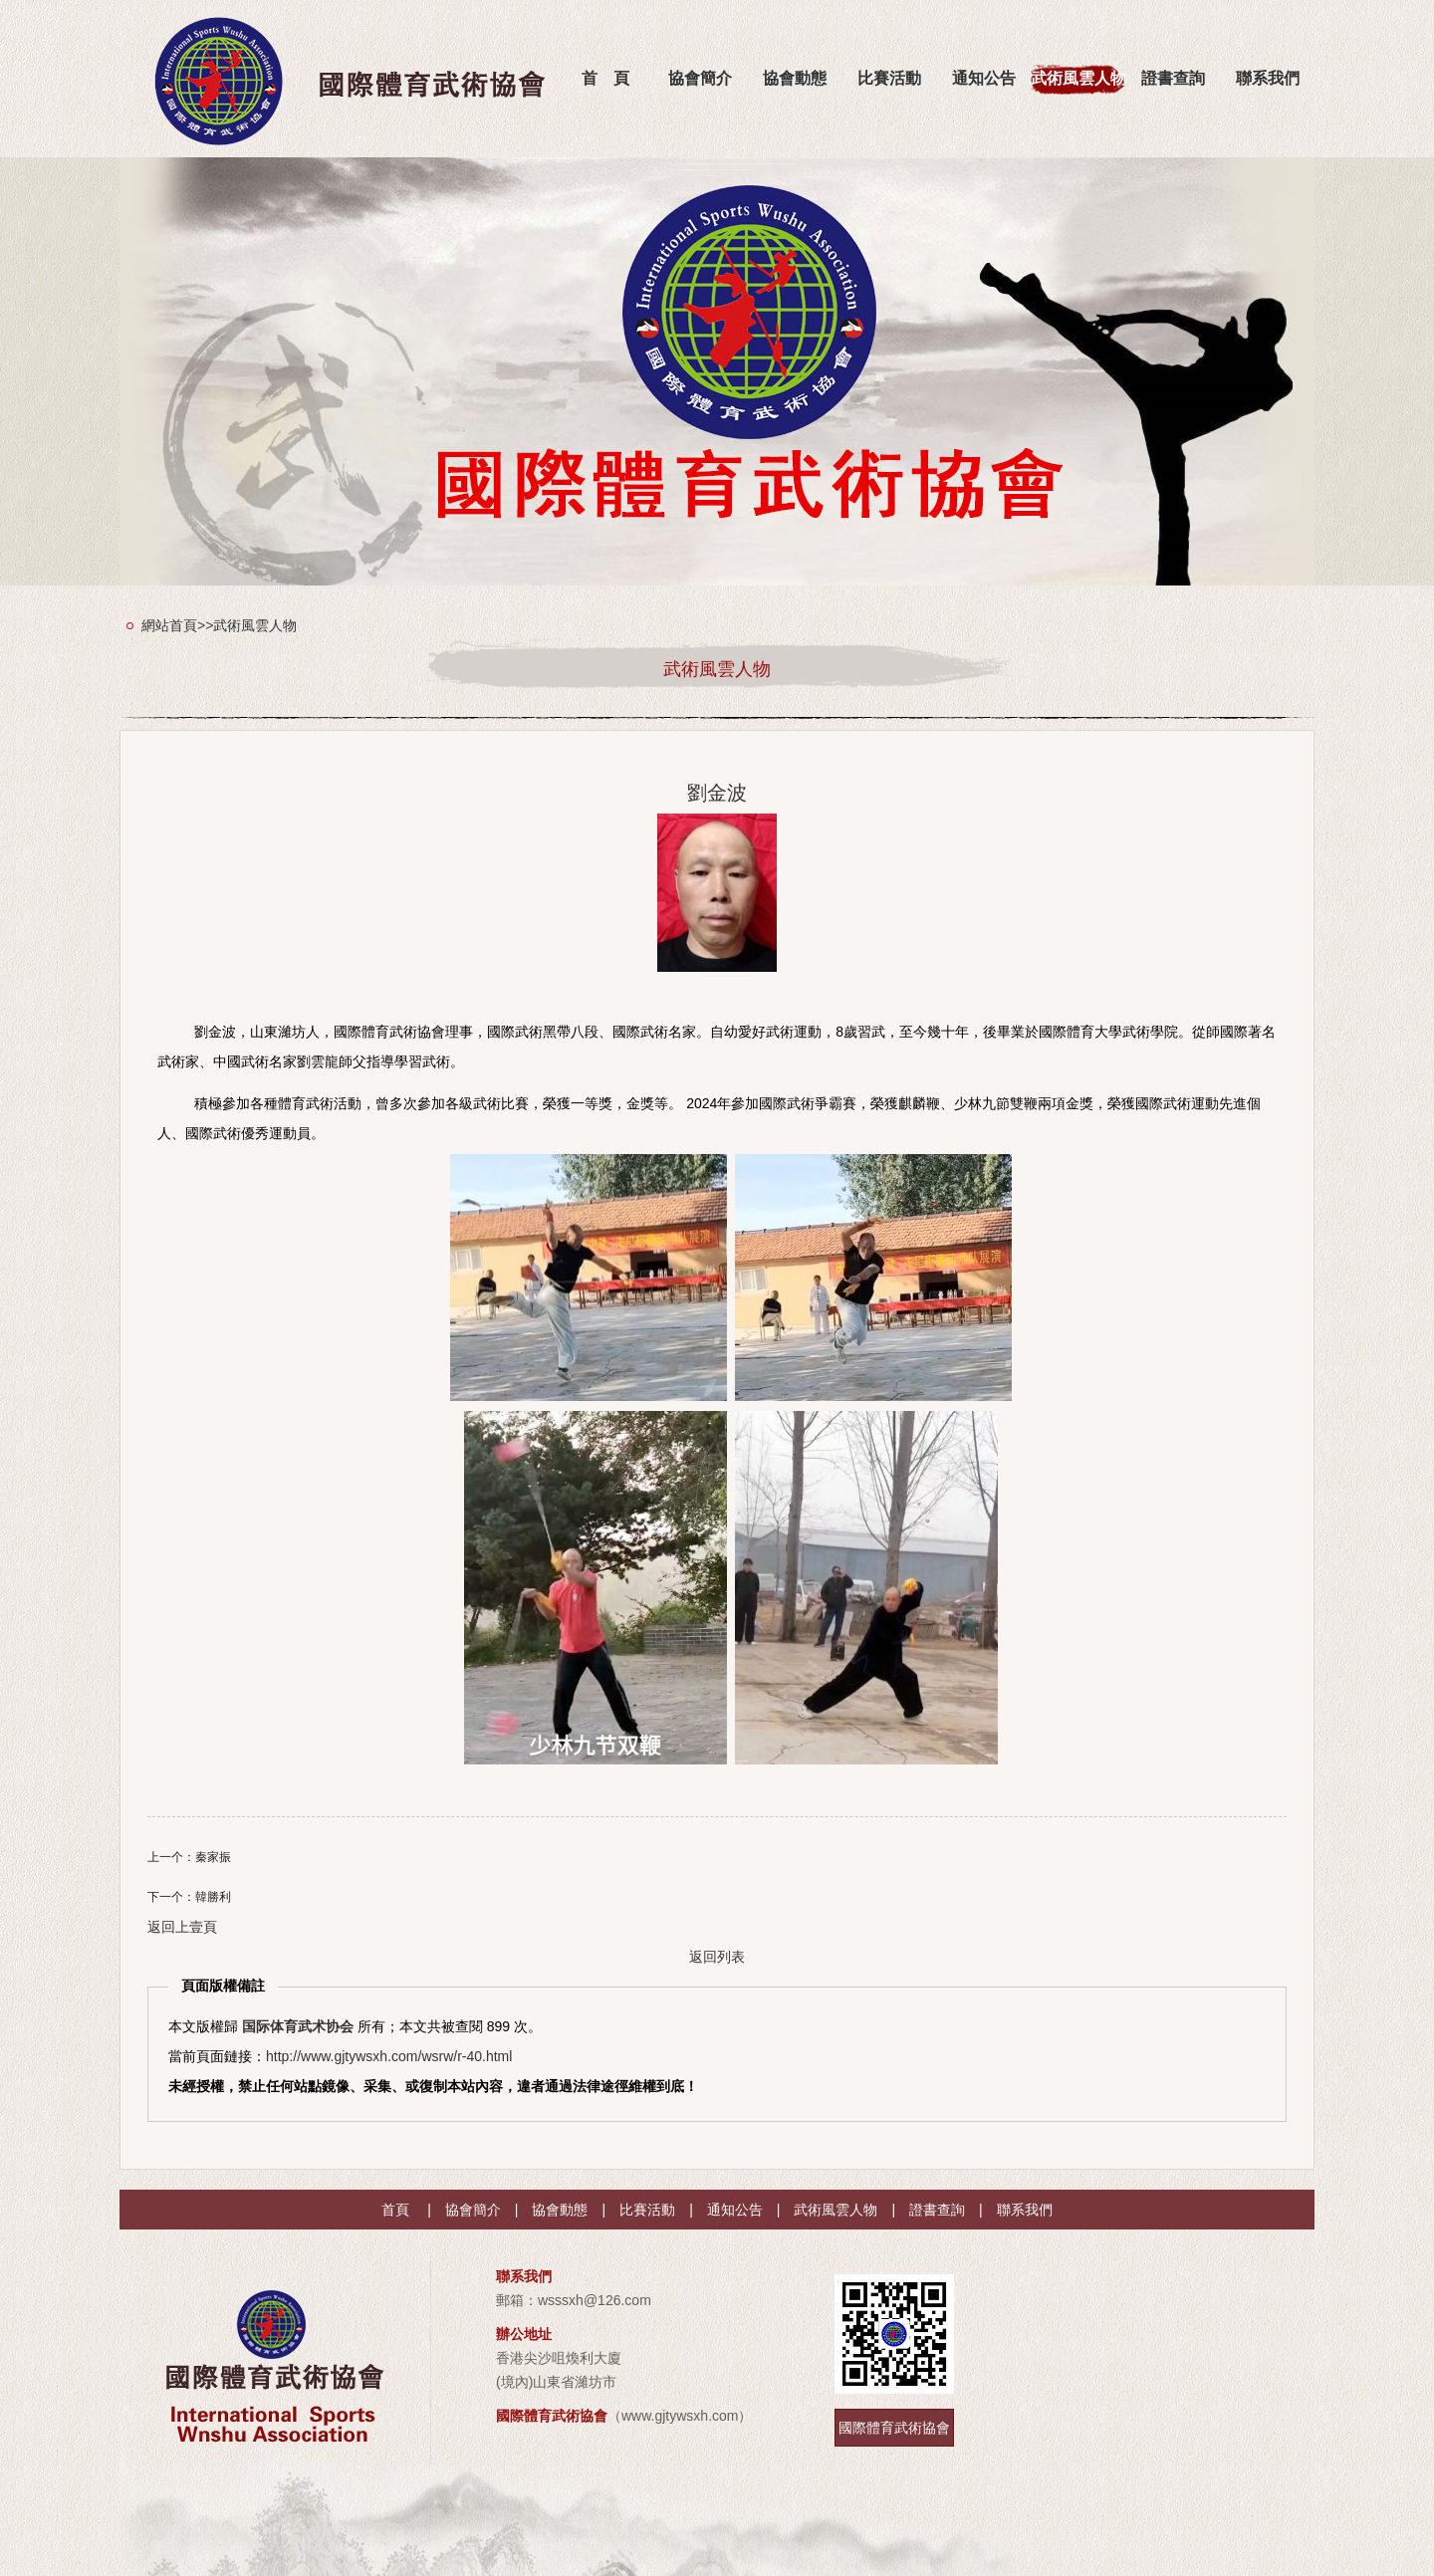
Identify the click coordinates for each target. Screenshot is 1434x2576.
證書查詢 (1173, 78)
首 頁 (605, 78)
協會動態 (795, 78)
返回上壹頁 (182, 1927)
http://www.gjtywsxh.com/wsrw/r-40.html (389, 2056)
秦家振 (213, 1857)
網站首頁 (169, 625)
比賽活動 (889, 78)
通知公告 (984, 78)
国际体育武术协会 (298, 2026)
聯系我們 (1268, 78)
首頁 (395, 2210)
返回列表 (717, 1957)
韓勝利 (213, 1897)
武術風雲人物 (1078, 78)
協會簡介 (700, 78)
